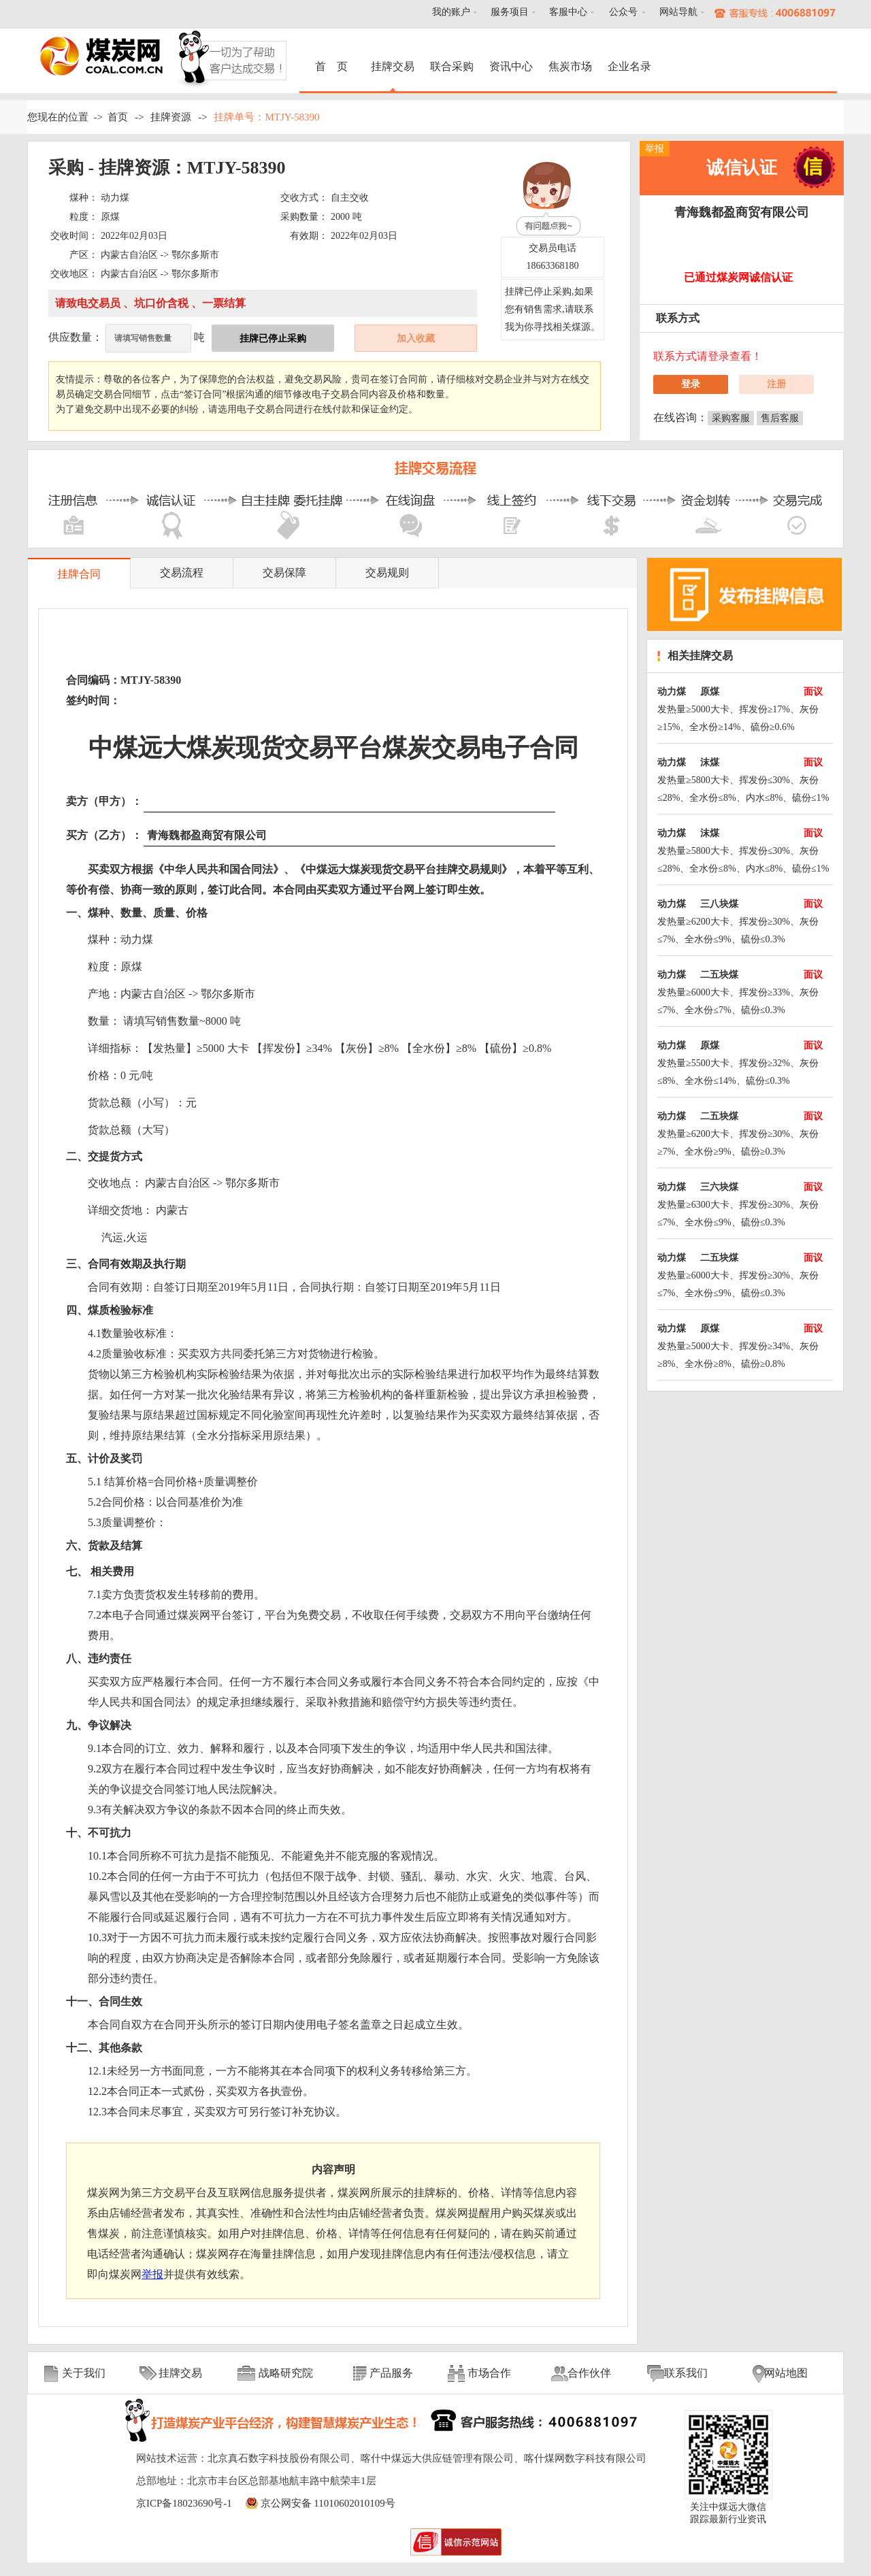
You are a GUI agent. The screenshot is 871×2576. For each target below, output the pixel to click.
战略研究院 (286, 2373)
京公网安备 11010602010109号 (328, 2503)
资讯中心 (511, 66)
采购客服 (731, 418)
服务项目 (510, 12)
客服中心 (568, 12)
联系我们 (686, 2373)
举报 (654, 149)
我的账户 (451, 12)
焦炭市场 (570, 66)
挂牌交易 (392, 66)
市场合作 (489, 2373)
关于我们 (83, 2373)
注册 (776, 384)
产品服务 (391, 2373)
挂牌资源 (170, 117)
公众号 (623, 12)
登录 (690, 384)
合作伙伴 (589, 2373)
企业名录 (629, 66)
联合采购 (452, 66)
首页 (118, 117)
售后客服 (780, 418)
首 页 (333, 66)
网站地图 (786, 2373)
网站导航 (678, 12)
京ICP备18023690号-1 (184, 2503)
